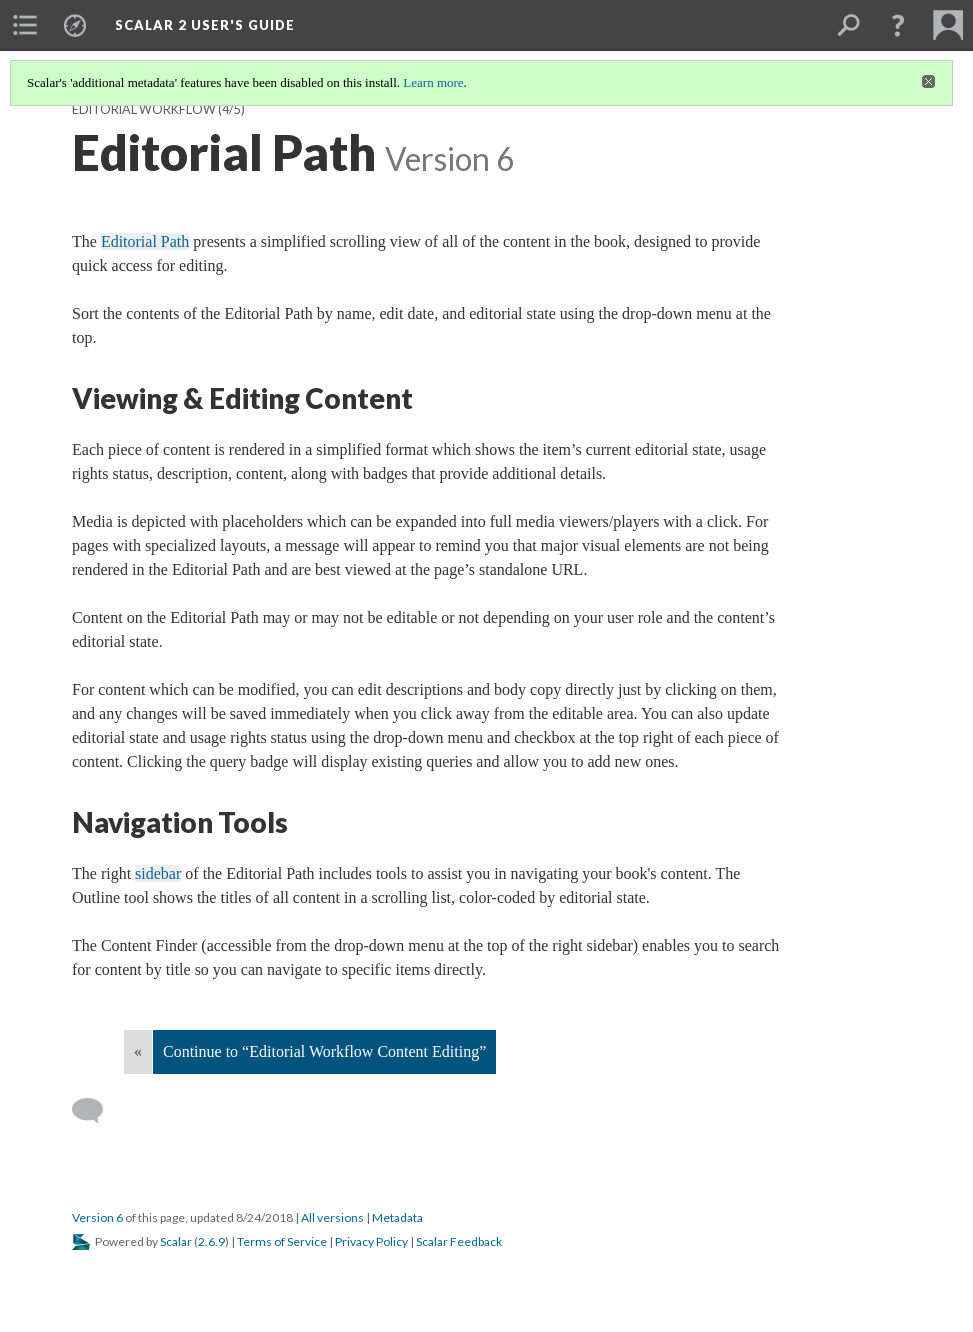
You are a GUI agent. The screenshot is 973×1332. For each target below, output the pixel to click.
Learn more (433, 82)
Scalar (176, 1241)
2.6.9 (211, 1241)
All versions (332, 1217)
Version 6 (97, 1217)
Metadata (397, 1217)
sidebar (158, 873)
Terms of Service (282, 1241)
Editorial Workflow (144, 109)
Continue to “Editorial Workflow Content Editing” (324, 1051)
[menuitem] (25, 25)
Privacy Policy (371, 1241)
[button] (898, 25)
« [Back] (138, 1051)
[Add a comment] (96, 1111)
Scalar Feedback (459, 1241)
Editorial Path (145, 241)
